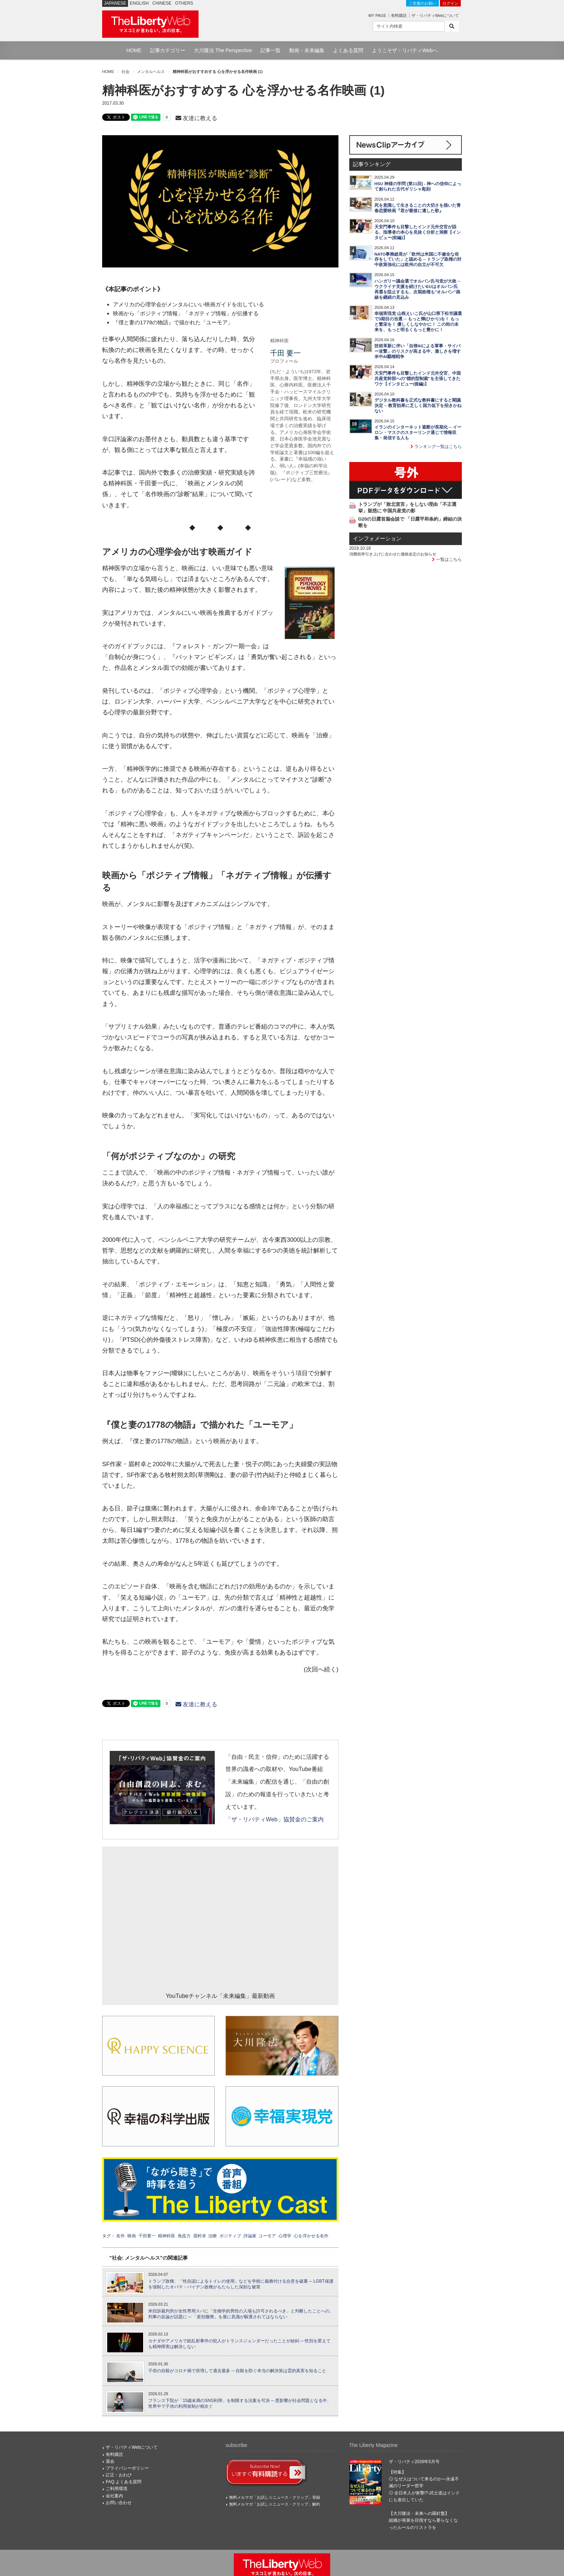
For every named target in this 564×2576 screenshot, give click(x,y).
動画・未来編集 (306, 50)
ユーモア (267, 2235)
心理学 (284, 2235)
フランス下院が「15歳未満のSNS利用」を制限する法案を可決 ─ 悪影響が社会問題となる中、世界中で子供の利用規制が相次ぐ (239, 2403)
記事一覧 (270, 50)
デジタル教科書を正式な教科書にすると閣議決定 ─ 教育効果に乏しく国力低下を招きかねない (418, 405)
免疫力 (184, 2235)
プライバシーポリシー (127, 2468)
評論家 (250, 2235)
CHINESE (162, 3)
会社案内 (114, 2495)
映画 (131, 2235)
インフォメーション (377, 538)
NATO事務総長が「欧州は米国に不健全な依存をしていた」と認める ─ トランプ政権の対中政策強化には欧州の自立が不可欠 (418, 259)
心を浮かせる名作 (311, 2235)
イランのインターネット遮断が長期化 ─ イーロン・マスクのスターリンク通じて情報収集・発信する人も (418, 432)
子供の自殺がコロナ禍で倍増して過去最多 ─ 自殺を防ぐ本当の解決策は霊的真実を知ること (237, 2370)
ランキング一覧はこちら (436, 446)
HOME (133, 50)
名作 (120, 2235)
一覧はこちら (447, 559)
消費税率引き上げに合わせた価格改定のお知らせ (392, 554)
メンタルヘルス (151, 71)
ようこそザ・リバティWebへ (405, 50)
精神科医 (166, 2235)
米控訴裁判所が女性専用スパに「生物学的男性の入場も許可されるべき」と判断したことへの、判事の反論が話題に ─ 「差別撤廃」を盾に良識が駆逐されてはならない (241, 2314)
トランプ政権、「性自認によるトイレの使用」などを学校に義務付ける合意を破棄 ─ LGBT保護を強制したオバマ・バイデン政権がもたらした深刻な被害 (240, 2284)
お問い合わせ (119, 2502)
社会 (125, 71)
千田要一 (147, 2235)
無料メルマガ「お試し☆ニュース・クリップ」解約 (274, 2504)
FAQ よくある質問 (123, 2481)
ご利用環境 (116, 2488)
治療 (212, 2235)
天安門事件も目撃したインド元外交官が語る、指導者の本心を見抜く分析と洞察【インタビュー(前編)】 (417, 232)
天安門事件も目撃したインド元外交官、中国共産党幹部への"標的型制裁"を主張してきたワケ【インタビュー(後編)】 (417, 378)
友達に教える (196, 118)
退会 (110, 2461)
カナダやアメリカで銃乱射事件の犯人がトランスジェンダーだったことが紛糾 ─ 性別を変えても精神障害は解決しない (239, 2343)
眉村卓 (199, 2235)
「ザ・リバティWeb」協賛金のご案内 (274, 1819)
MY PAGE (377, 15)
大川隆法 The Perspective (223, 50)
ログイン (450, 3)
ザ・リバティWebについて (435, 15)
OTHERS (184, 3)
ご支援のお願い (422, 3)
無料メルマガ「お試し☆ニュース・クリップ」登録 (274, 2497)
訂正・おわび (119, 2474)
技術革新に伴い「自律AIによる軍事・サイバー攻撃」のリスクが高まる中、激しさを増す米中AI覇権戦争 (417, 351)
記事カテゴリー (167, 50)
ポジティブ (230, 2235)
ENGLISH (139, 3)
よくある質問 (348, 50)
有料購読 (399, 15)
